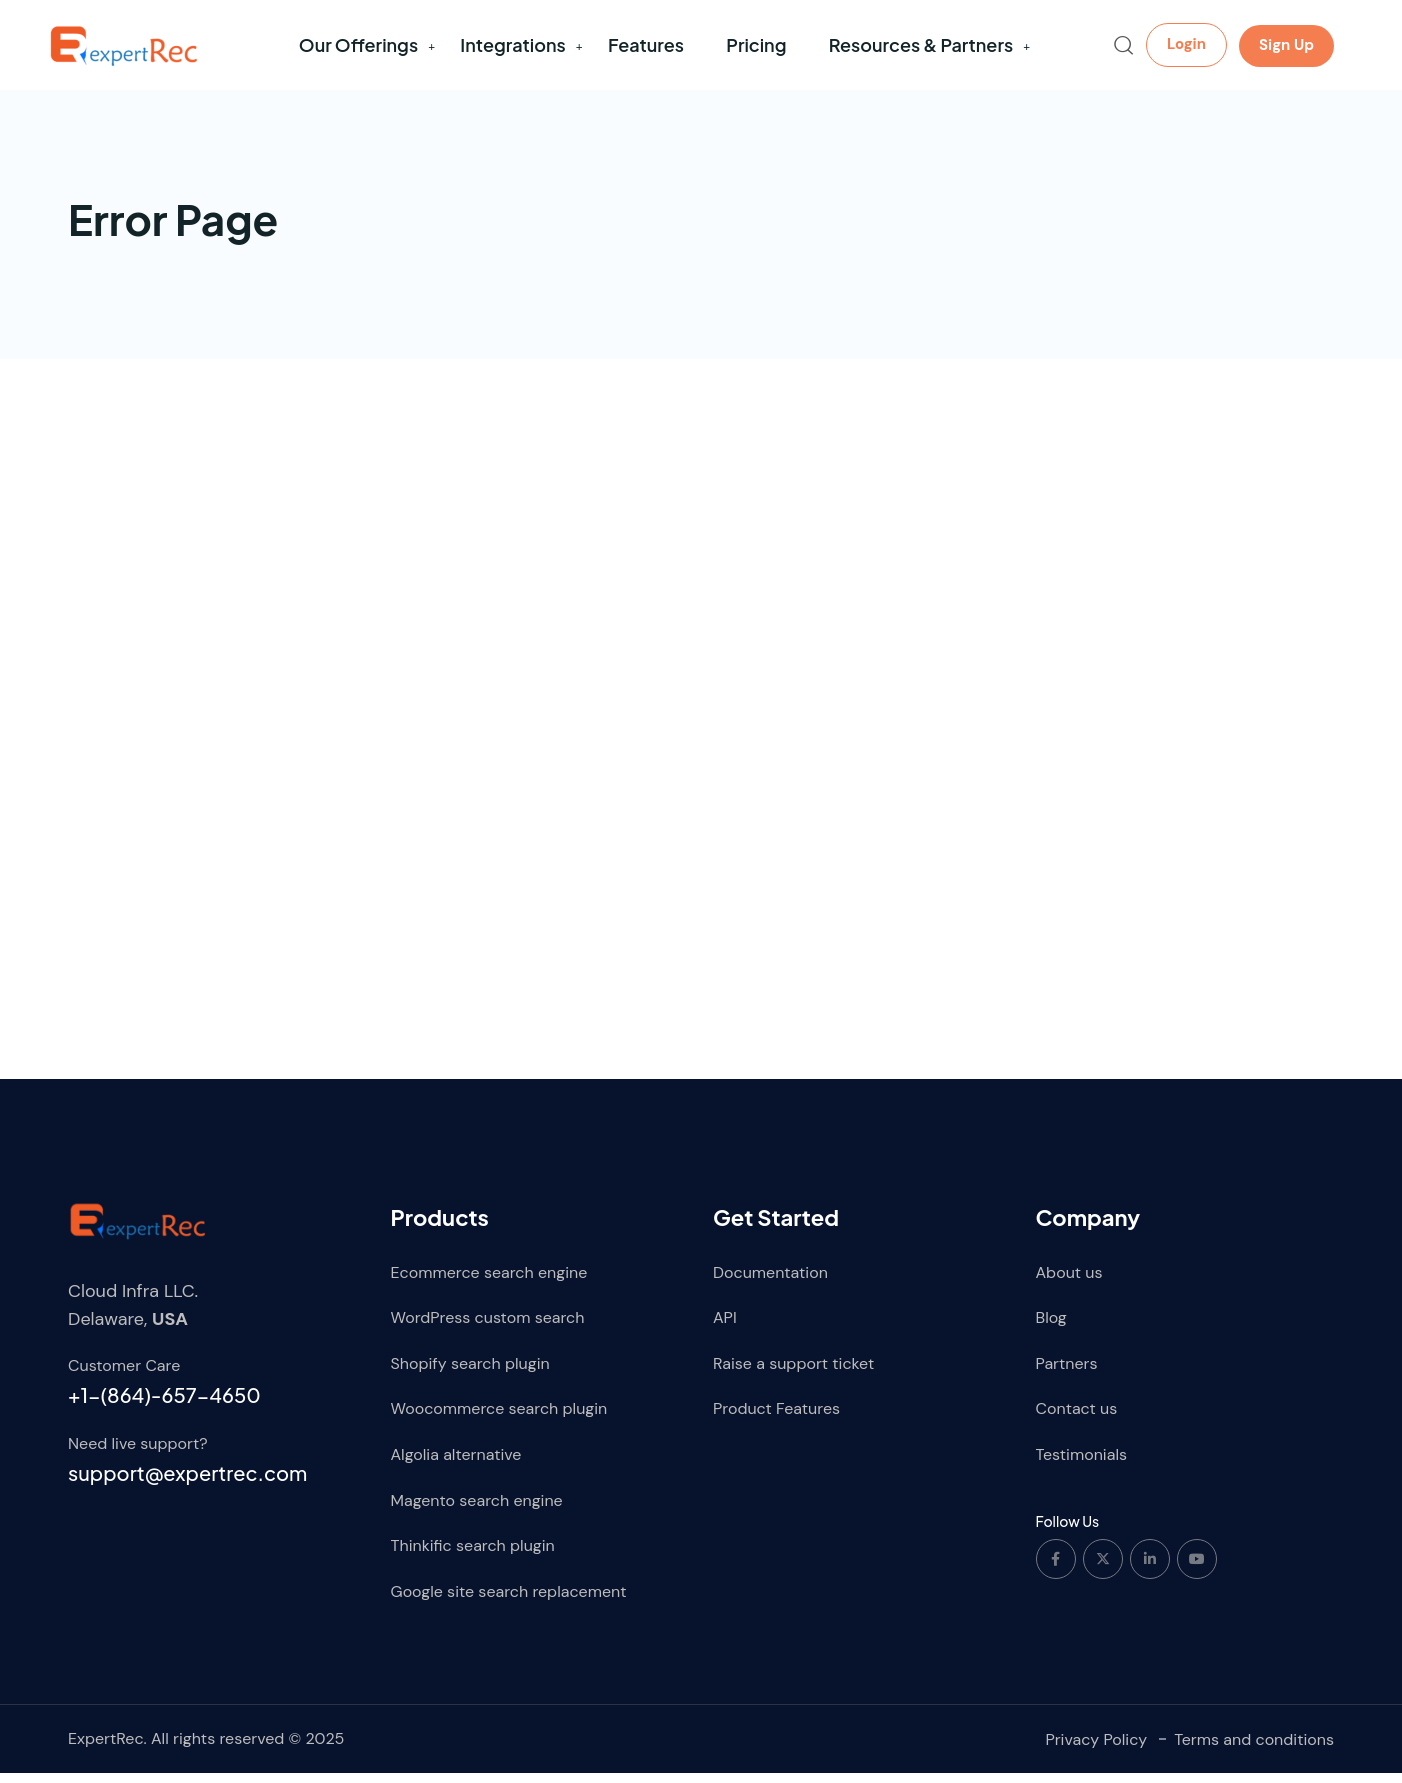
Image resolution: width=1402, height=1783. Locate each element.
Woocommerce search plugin (499, 1418)
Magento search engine (477, 1509)
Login (1186, 44)
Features (646, 44)
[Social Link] (1056, 1568)
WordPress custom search (488, 1327)
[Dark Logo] (123, 45)
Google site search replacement (509, 1601)
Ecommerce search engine (489, 1281)
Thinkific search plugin (473, 1555)
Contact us (1077, 1418)
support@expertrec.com (187, 1481)
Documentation (770, 1281)
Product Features (776, 1418)
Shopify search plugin (470, 1373)
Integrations (512, 44)
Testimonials (1082, 1464)
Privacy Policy (1096, 1748)
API (725, 1327)
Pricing (756, 44)
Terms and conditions (1254, 1748)
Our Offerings (358, 44)
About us (1069, 1281)
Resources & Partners (921, 44)
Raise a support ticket (793, 1373)
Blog (1051, 1327)
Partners (1067, 1373)
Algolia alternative (456, 1464)
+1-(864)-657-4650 (164, 1404)
